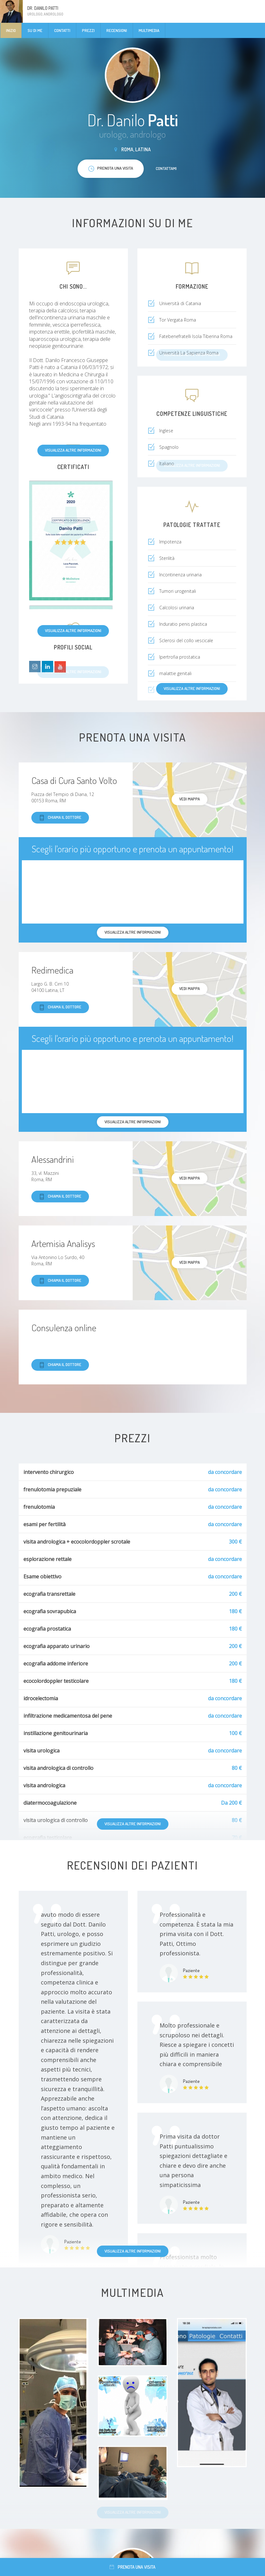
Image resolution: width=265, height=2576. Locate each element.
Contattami (166, 168)
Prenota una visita (132, 2567)
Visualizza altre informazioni (73, 450)
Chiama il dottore (60, 818)
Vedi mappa (189, 798)
